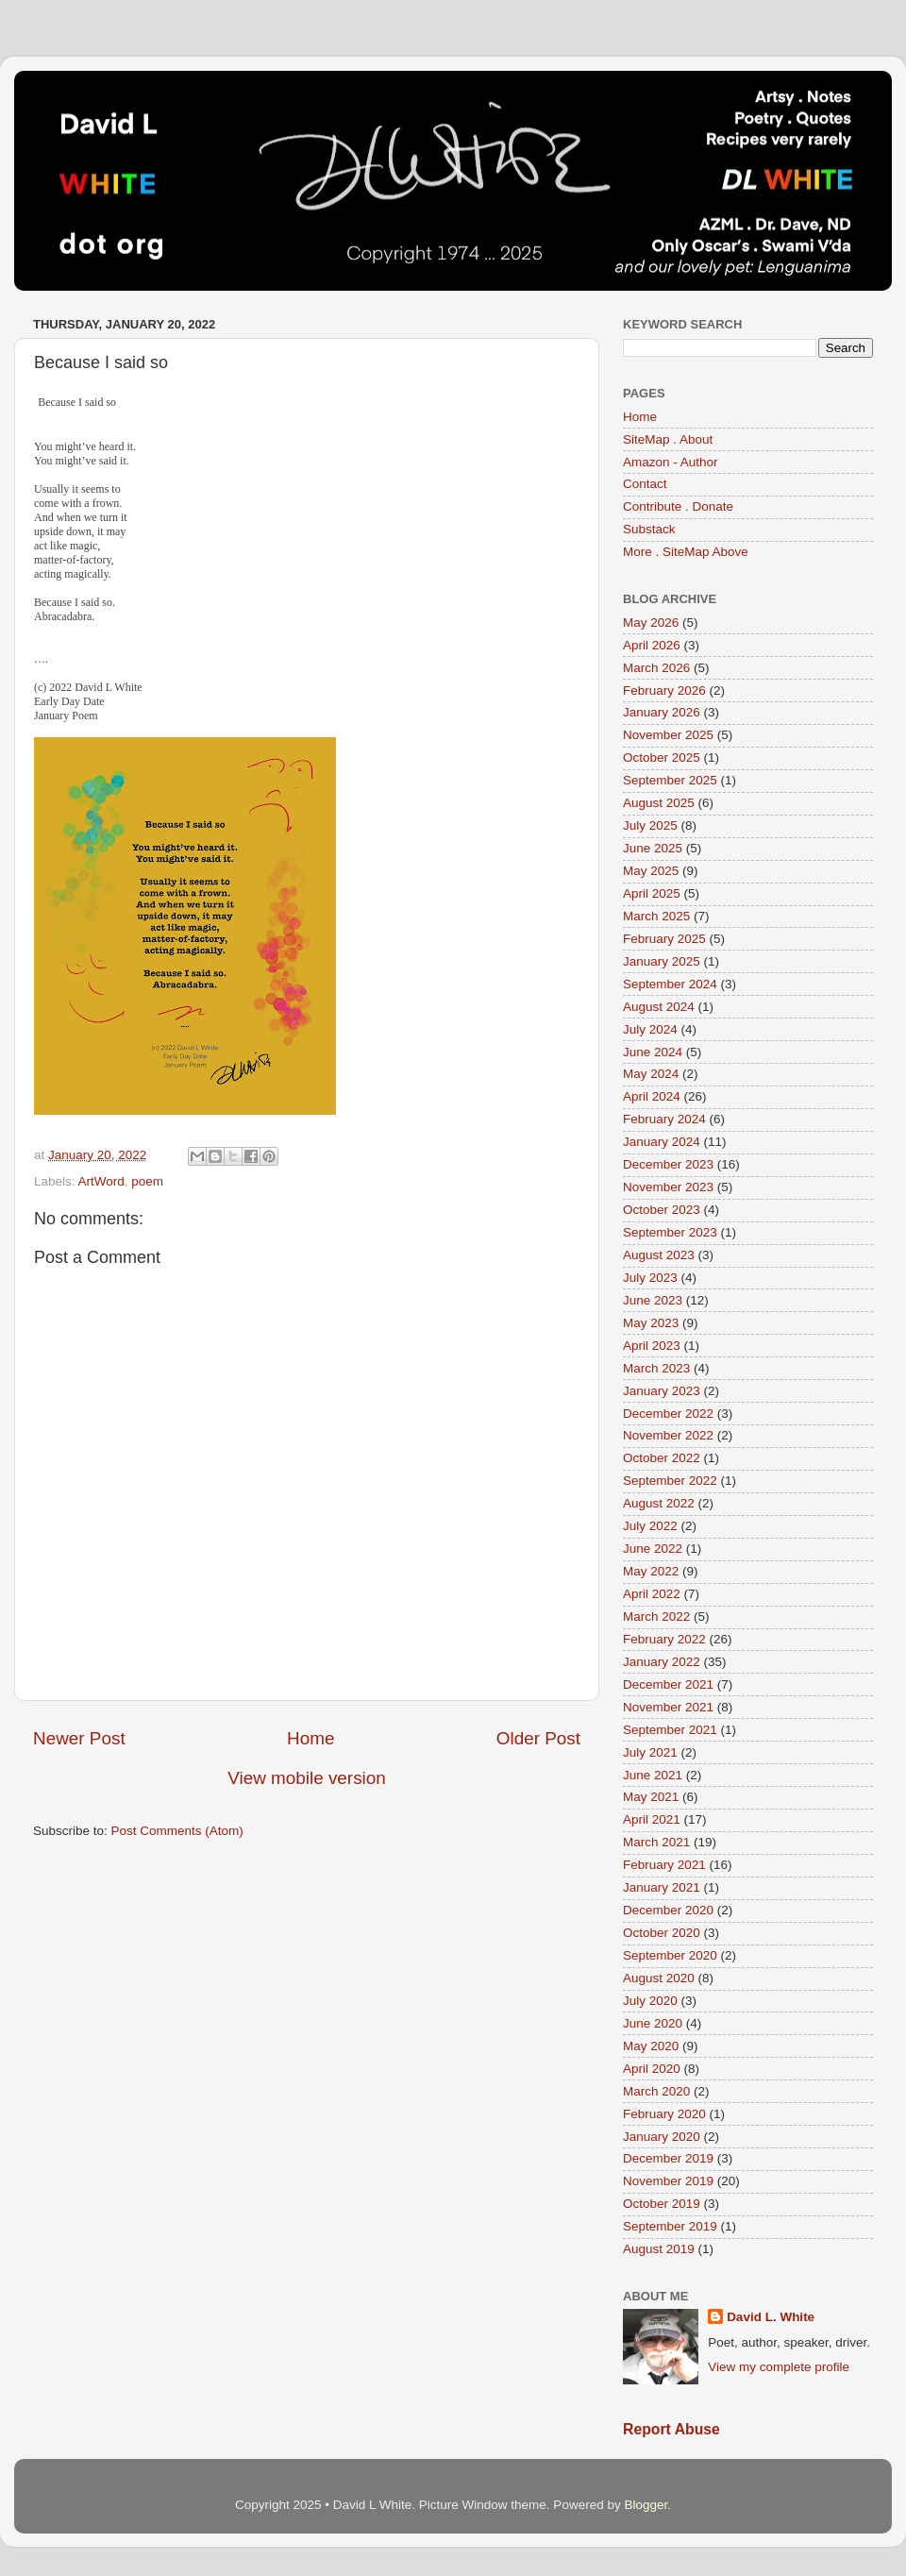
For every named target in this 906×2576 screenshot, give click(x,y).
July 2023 (650, 1278)
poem (147, 1181)
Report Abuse (671, 2429)
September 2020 (670, 1955)
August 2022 (659, 1503)
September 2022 (670, 1480)
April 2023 (651, 1346)
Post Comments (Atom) (177, 1831)
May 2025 (651, 871)
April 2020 (651, 2069)
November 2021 (668, 1707)
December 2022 (668, 1413)
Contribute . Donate (678, 506)
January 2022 (661, 1662)
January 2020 (661, 2137)
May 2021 (651, 1797)
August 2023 (659, 1255)
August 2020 (659, 1978)
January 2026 (661, 712)
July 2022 (650, 1526)
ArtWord (101, 1181)
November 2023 (668, 1187)
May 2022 (651, 1571)
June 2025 (652, 848)
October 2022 (661, 1458)
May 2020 (651, 2046)
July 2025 (650, 825)
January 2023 (661, 1391)
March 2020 (656, 2091)
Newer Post (79, 1738)
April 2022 (651, 1594)
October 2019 (661, 2204)
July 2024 (650, 1029)
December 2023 (668, 1164)
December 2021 (668, 1684)
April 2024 (651, 1096)
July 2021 (650, 1752)
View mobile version (306, 1778)
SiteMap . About (668, 439)
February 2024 (664, 1119)
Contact (645, 484)
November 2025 (668, 735)
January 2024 (661, 1142)
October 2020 (661, 1933)
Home (310, 1738)
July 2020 (650, 2001)
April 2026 (651, 645)
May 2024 (651, 1074)
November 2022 (668, 1435)
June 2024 (652, 1052)
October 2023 (661, 1210)
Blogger (645, 2505)
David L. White (770, 2317)
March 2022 (656, 1616)
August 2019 (659, 2249)
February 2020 (664, 2114)
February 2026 (664, 690)
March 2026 (656, 668)
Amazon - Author (670, 462)
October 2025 (661, 757)
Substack (649, 529)
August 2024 (659, 1007)
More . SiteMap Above (685, 552)
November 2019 (668, 2181)
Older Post (538, 1738)
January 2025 (661, 961)
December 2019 (668, 2158)
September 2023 (670, 1232)
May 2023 (651, 1323)
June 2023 (652, 1300)
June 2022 (652, 1548)
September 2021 (670, 1730)
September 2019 (670, 2226)
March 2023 (656, 1368)
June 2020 (652, 2023)
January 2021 (661, 1887)
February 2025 (664, 939)
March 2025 (656, 916)
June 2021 (652, 1775)
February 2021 (664, 1865)
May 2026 (651, 622)
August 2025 (659, 803)
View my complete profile (778, 2367)
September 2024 (670, 984)
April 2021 (651, 1819)
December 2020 (668, 1910)
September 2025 (670, 780)
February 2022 (664, 1639)
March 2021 (656, 1842)
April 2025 (651, 893)
